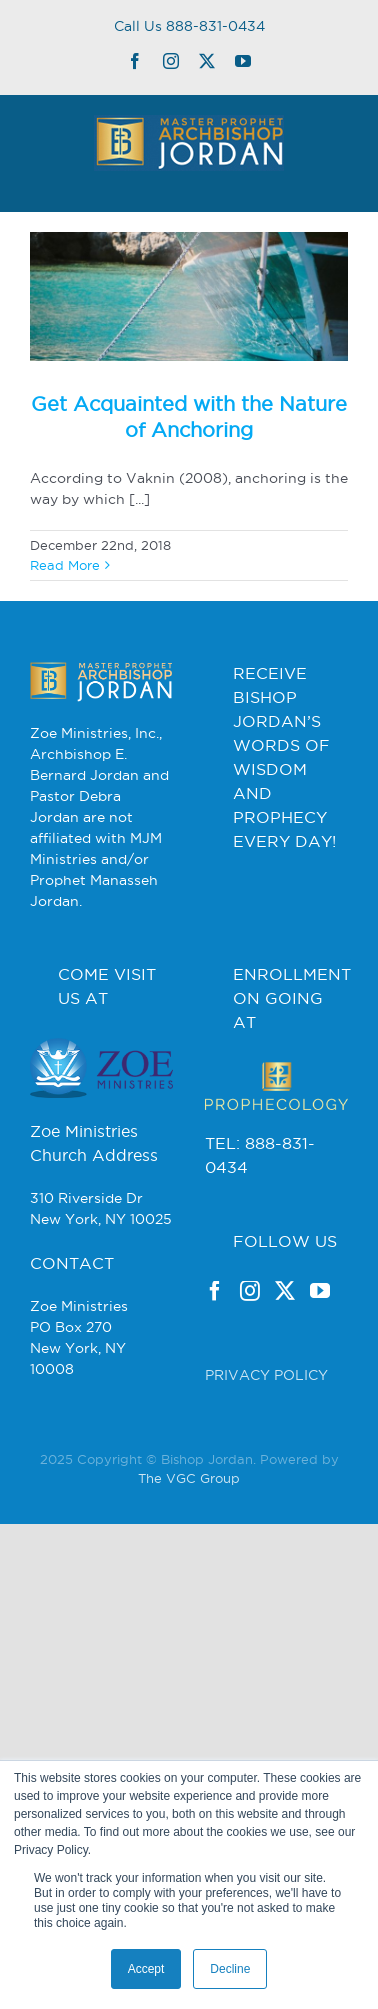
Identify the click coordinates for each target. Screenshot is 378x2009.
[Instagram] (250, 1291)
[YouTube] (320, 1291)
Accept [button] (146, 1969)
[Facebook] (215, 1291)
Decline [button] (230, 1969)
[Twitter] (285, 1291)
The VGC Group (189, 1478)
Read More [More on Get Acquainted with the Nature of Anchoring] (65, 565)
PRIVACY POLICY (266, 1375)
